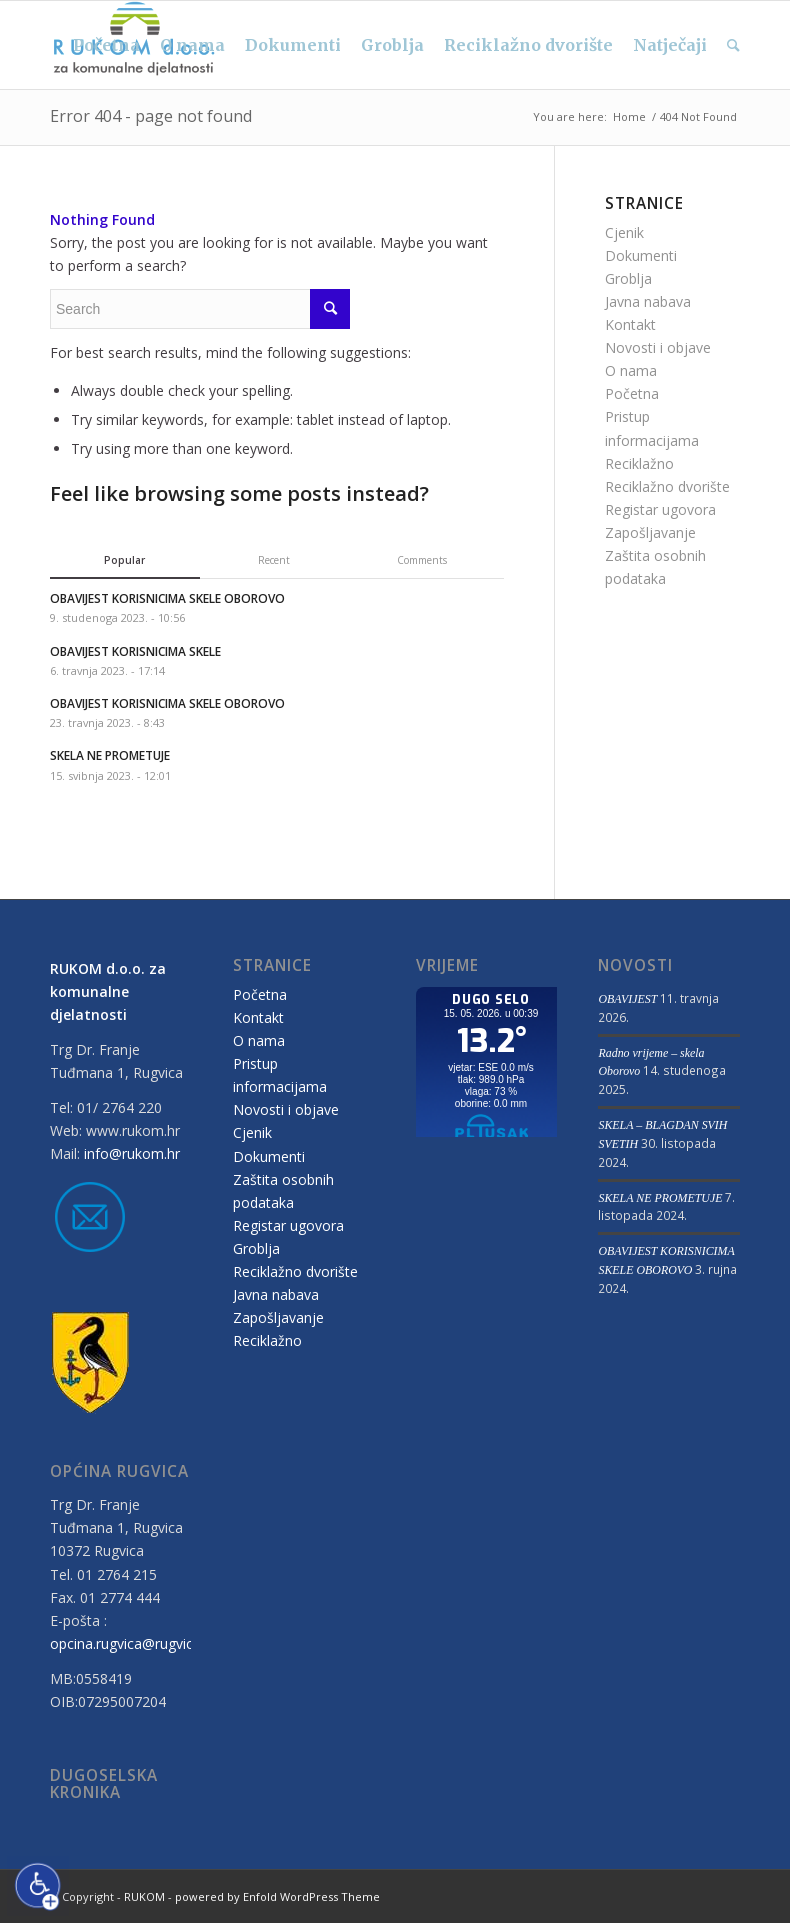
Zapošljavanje (650, 532)
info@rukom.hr (132, 1153)
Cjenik (624, 232)
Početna (632, 393)
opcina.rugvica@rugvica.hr (133, 1643)
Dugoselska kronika (104, 1785)
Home (629, 116)
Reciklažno (639, 463)
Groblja (628, 278)
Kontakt (630, 324)
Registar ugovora (660, 509)
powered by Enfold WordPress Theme (277, 1896)
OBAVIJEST (627, 999)
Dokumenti (641, 255)
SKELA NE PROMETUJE (660, 1198)
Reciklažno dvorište (667, 486)
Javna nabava (648, 301)
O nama (631, 370)
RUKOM (144, 1896)
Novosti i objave (658, 347)
